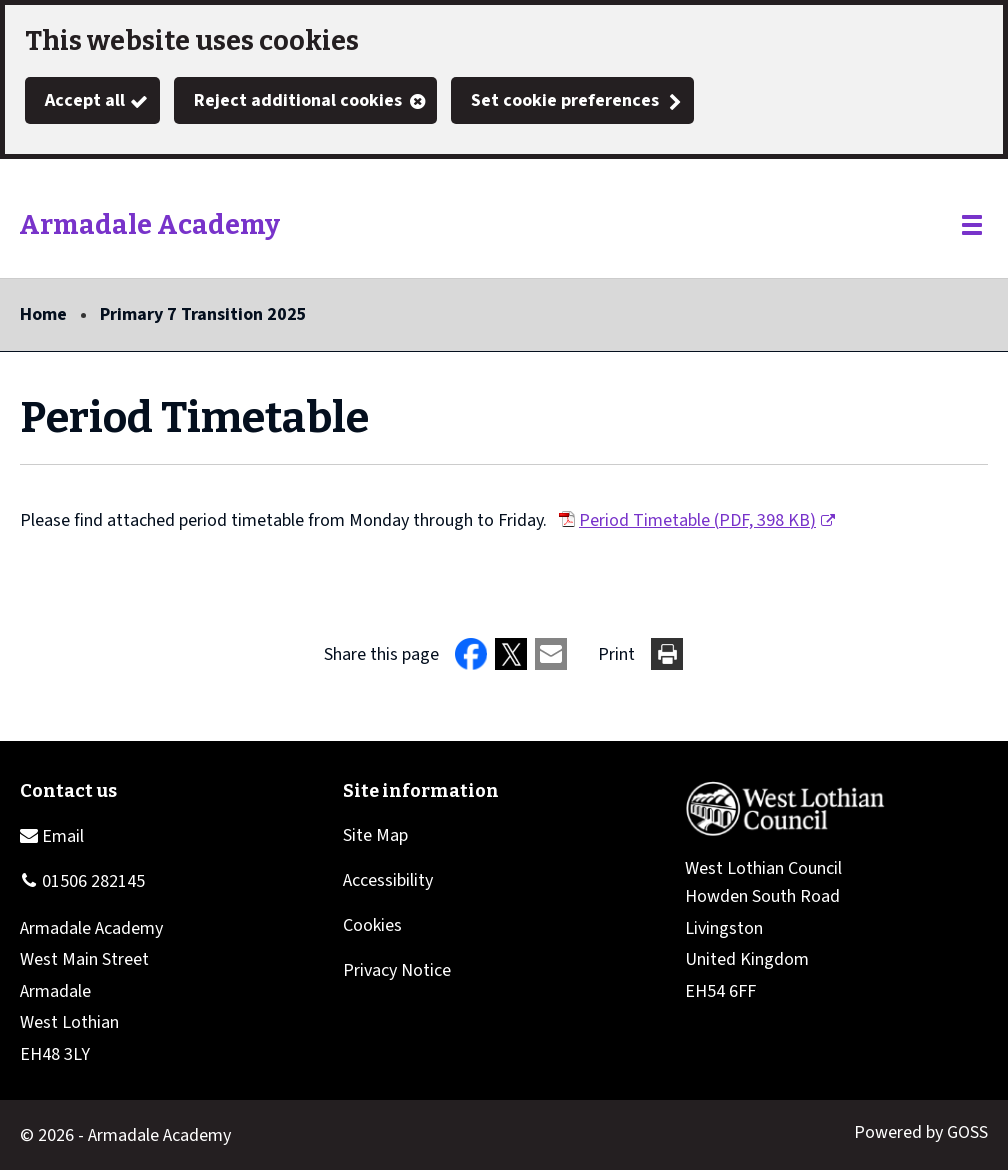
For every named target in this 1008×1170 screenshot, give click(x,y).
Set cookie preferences (565, 100)
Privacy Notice (397, 970)
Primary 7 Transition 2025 (203, 314)
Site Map (375, 835)
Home (43, 314)
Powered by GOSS (921, 1132)
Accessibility (388, 880)
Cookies (372, 925)
